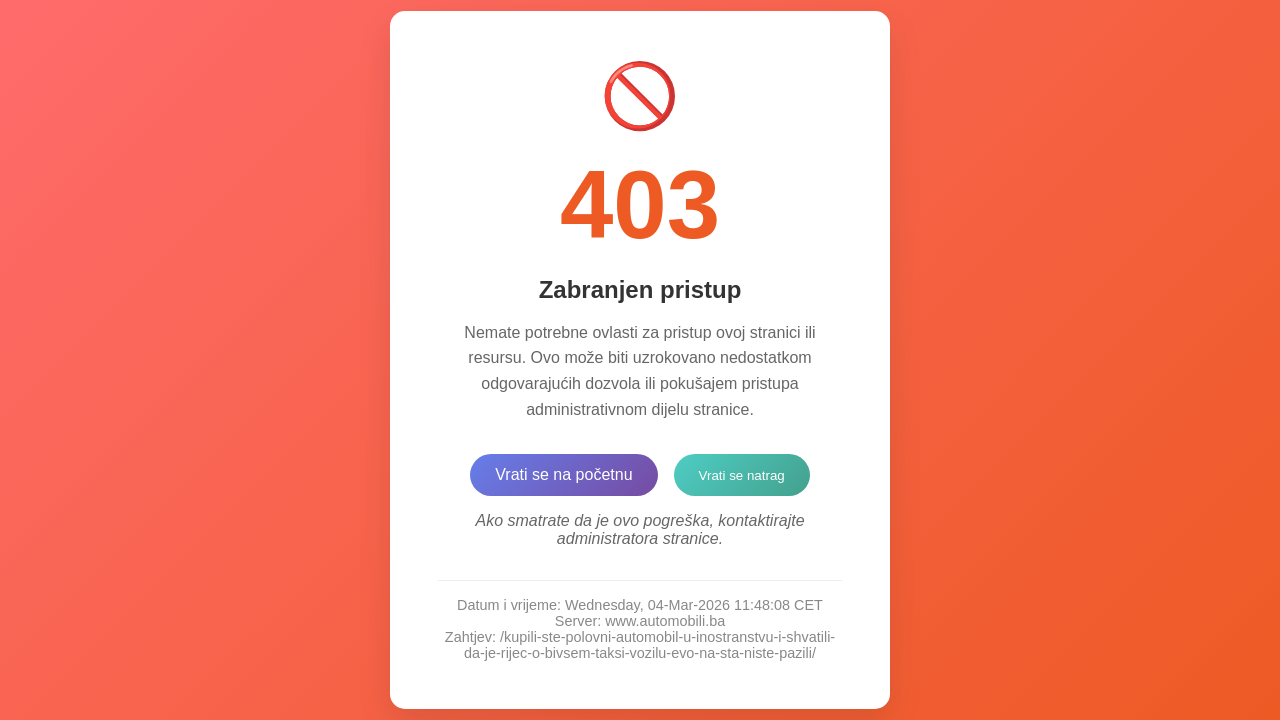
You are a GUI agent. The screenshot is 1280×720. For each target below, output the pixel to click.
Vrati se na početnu (563, 474)
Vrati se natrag (742, 475)
